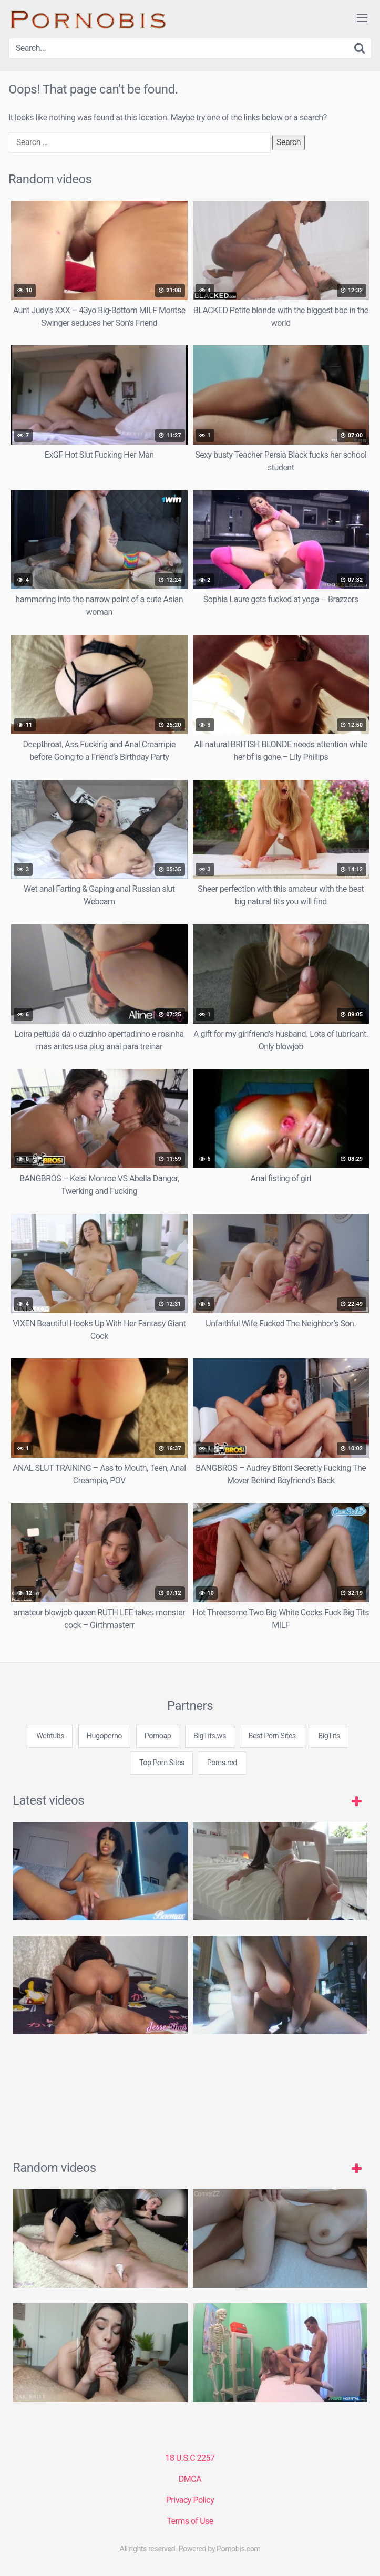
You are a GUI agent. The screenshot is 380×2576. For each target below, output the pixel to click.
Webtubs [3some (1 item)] (50, 1736)
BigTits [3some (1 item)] (329, 1736)
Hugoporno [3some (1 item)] (104, 1736)
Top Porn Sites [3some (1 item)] (161, 1762)
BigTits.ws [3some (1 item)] (209, 1736)
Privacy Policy (190, 2500)
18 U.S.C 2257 (189, 2458)
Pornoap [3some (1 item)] (158, 1736)
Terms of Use (190, 2521)
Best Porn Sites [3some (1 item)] (271, 1736)
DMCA (190, 2479)
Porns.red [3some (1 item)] (222, 1762)
